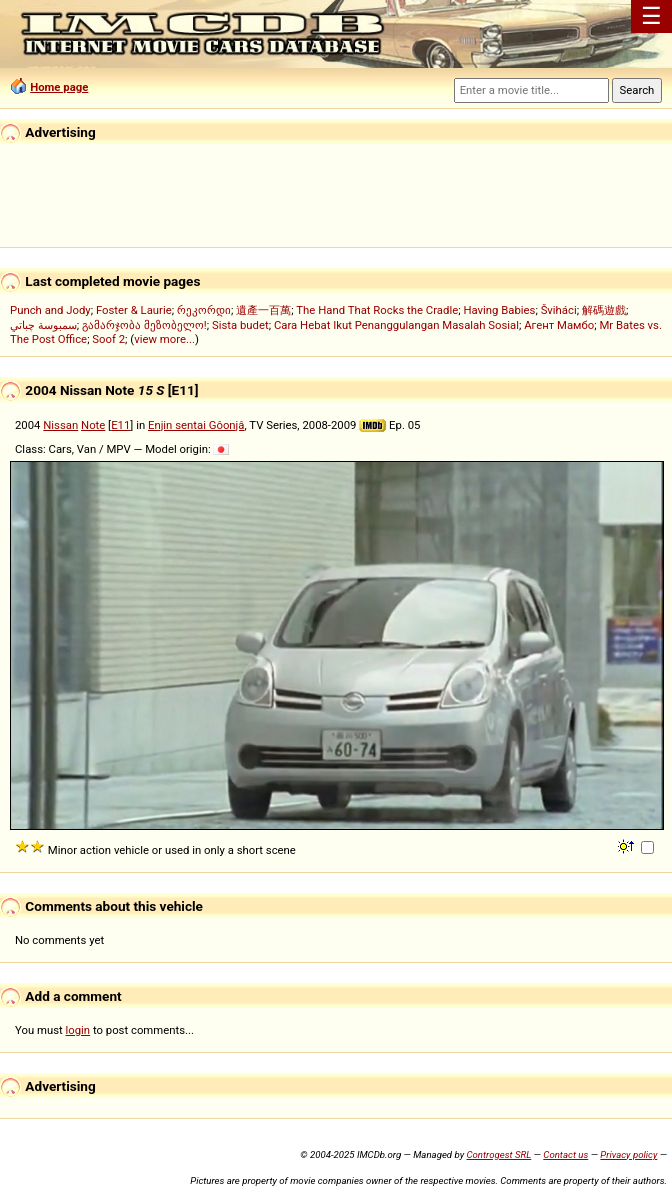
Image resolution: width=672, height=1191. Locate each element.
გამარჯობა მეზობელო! (144, 325)
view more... (164, 339)
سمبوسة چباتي (43, 325)
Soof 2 (108, 339)
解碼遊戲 (604, 310)
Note (93, 425)
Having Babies (499, 310)
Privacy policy (628, 1154)
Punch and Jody (50, 310)
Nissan (60, 425)
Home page (59, 87)
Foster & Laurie (134, 310)
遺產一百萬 (263, 310)
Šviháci (559, 310)
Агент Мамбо (559, 325)
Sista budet (240, 325)
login (78, 1030)
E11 (120, 425)
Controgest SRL (498, 1154)
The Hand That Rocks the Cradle (377, 310)
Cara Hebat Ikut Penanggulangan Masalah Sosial (396, 325)
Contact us (565, 1154)
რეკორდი (204, 310)
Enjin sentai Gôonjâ (196, 425)
